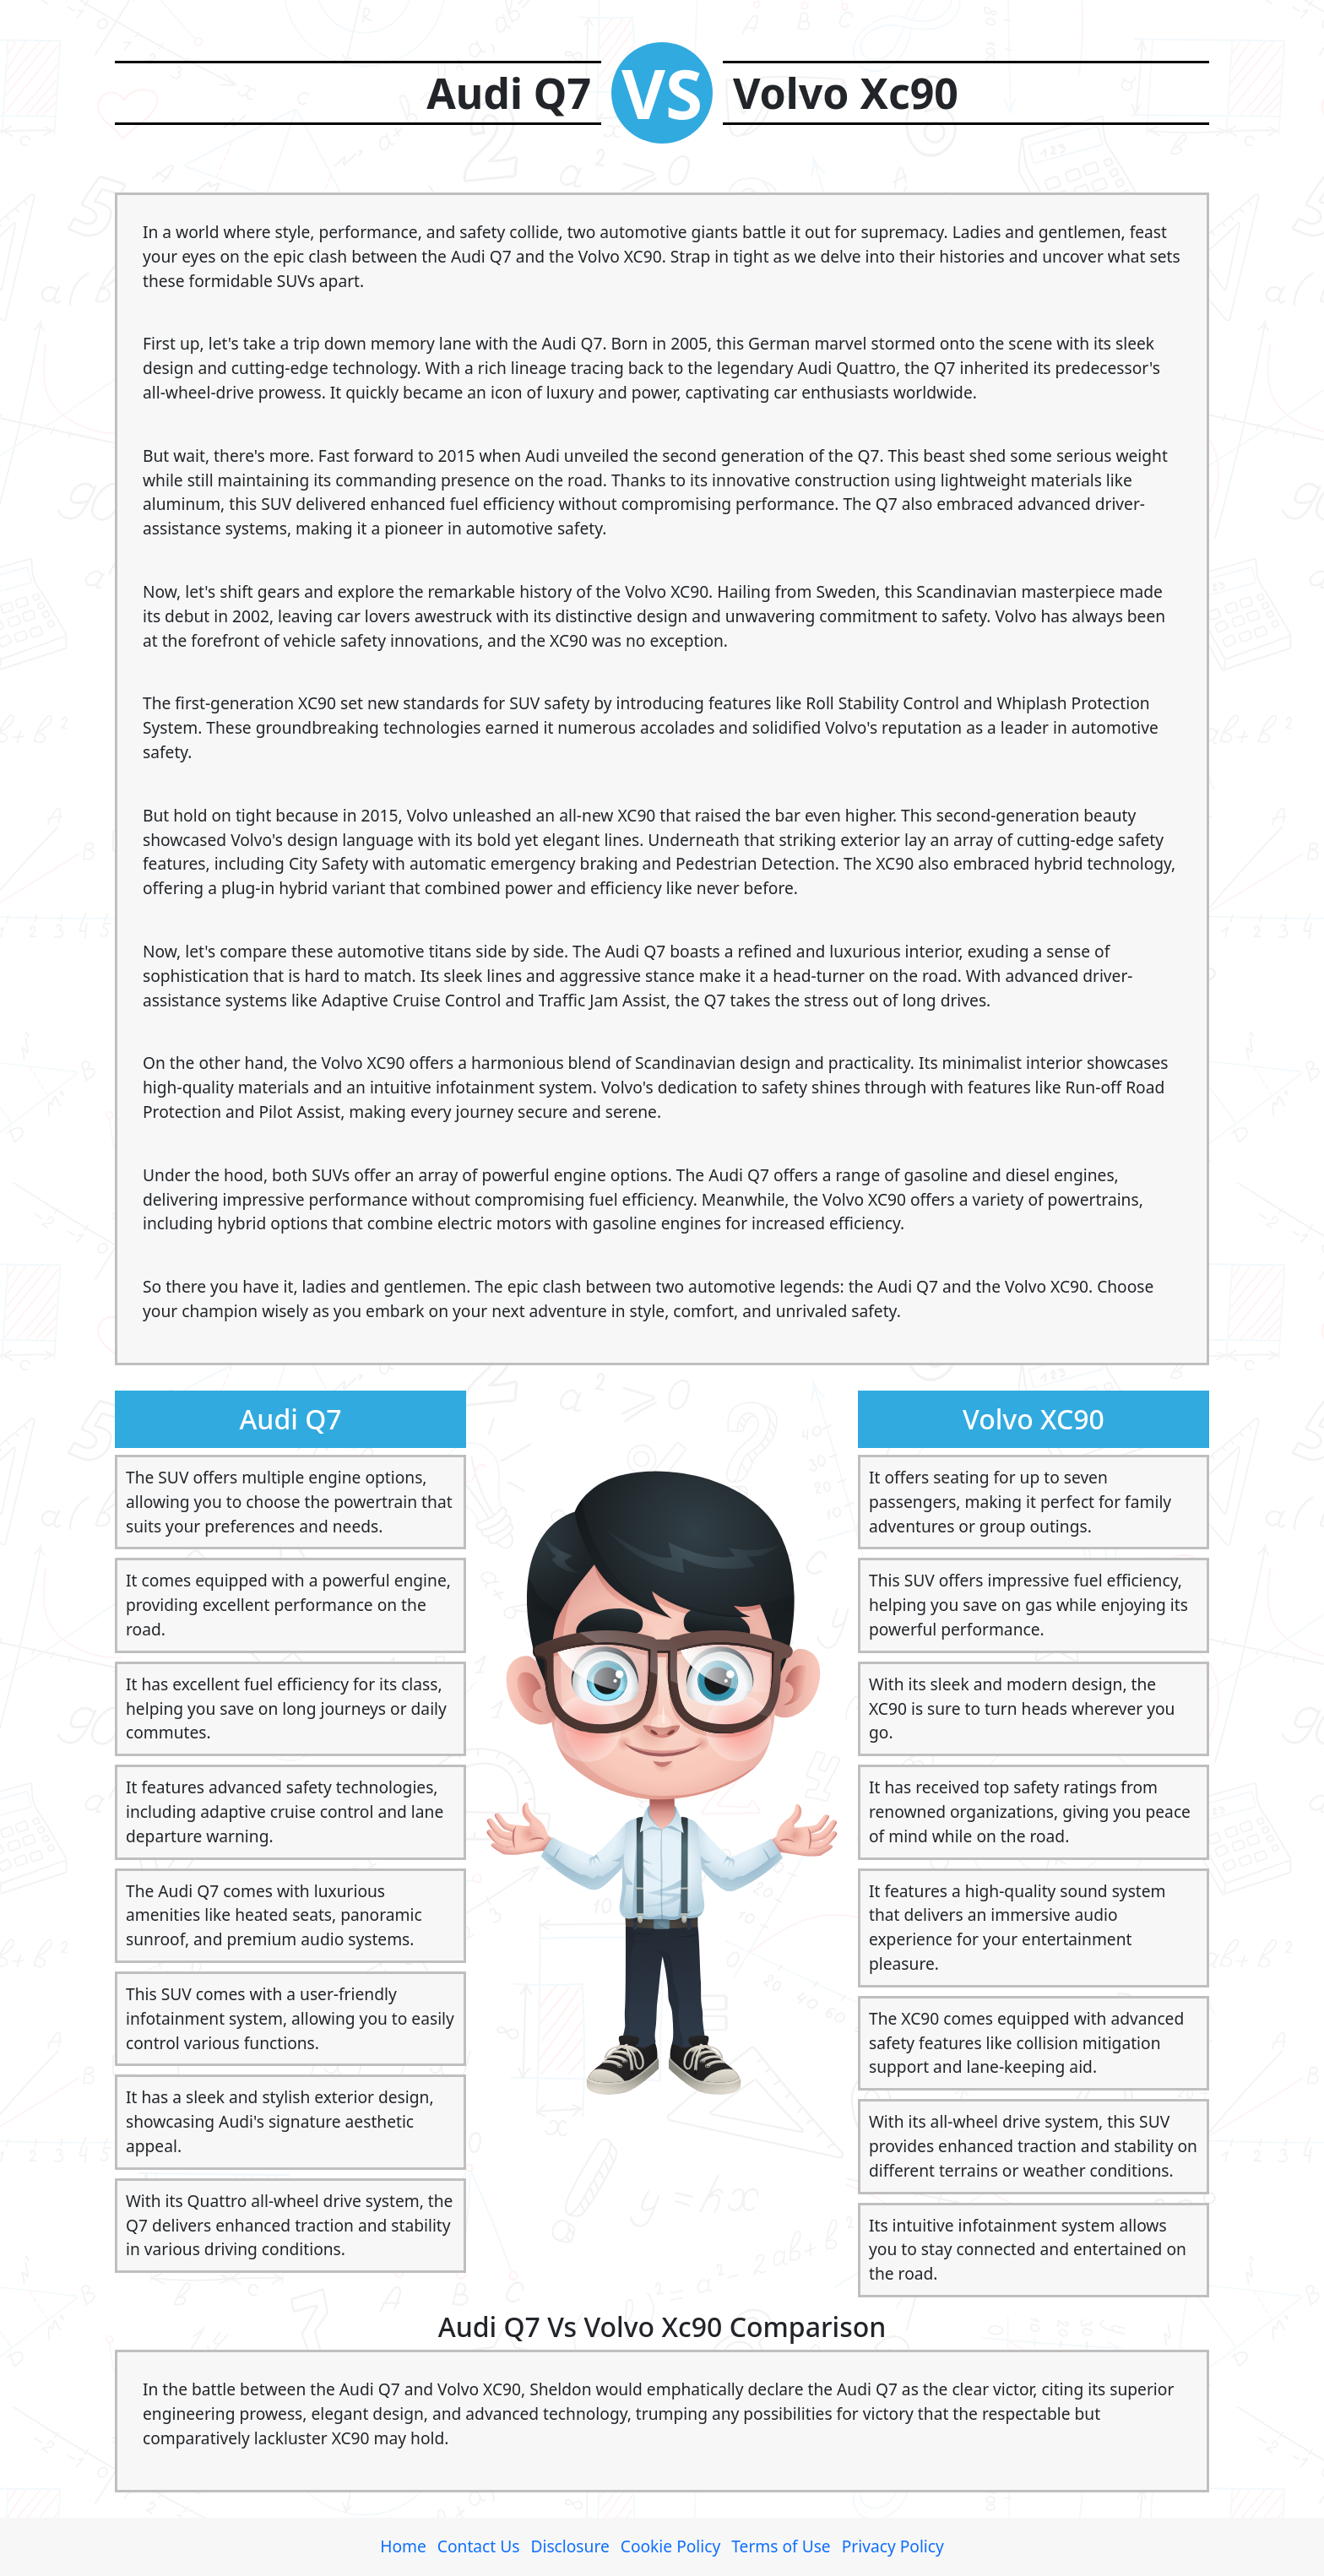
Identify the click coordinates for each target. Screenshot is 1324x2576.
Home (403, 2546)
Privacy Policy (893, 2546)
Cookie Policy (670, 2546)
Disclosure (569, 2546)
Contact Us (478, 2546)
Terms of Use (780, 2546)
